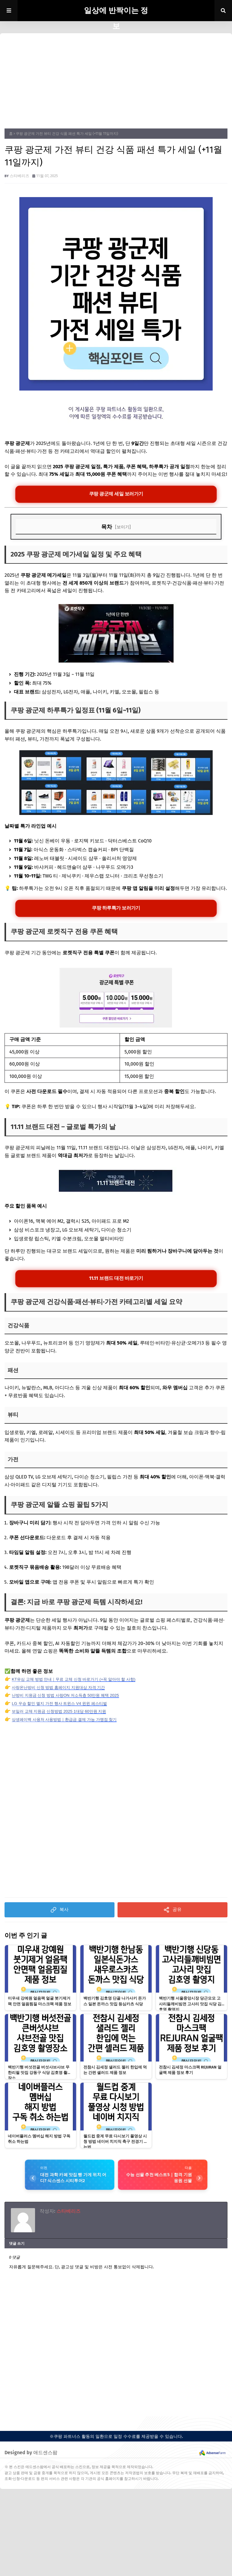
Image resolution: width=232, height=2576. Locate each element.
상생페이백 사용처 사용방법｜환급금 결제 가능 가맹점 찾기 (68, 1720)
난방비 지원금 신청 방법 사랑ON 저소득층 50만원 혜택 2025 (69, 1696)
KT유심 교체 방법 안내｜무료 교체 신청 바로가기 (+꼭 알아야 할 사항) (78, 1680)
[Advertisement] (116, 83)
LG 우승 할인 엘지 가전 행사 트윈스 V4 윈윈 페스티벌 (63, 1704)
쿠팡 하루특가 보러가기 (116, 909)
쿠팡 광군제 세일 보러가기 (116, 494)
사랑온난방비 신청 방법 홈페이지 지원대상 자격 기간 (62, 1688)
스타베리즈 (19, 176)
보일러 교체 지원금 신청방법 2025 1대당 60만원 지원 (62, 1712)
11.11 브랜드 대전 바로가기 (116, 1279)
